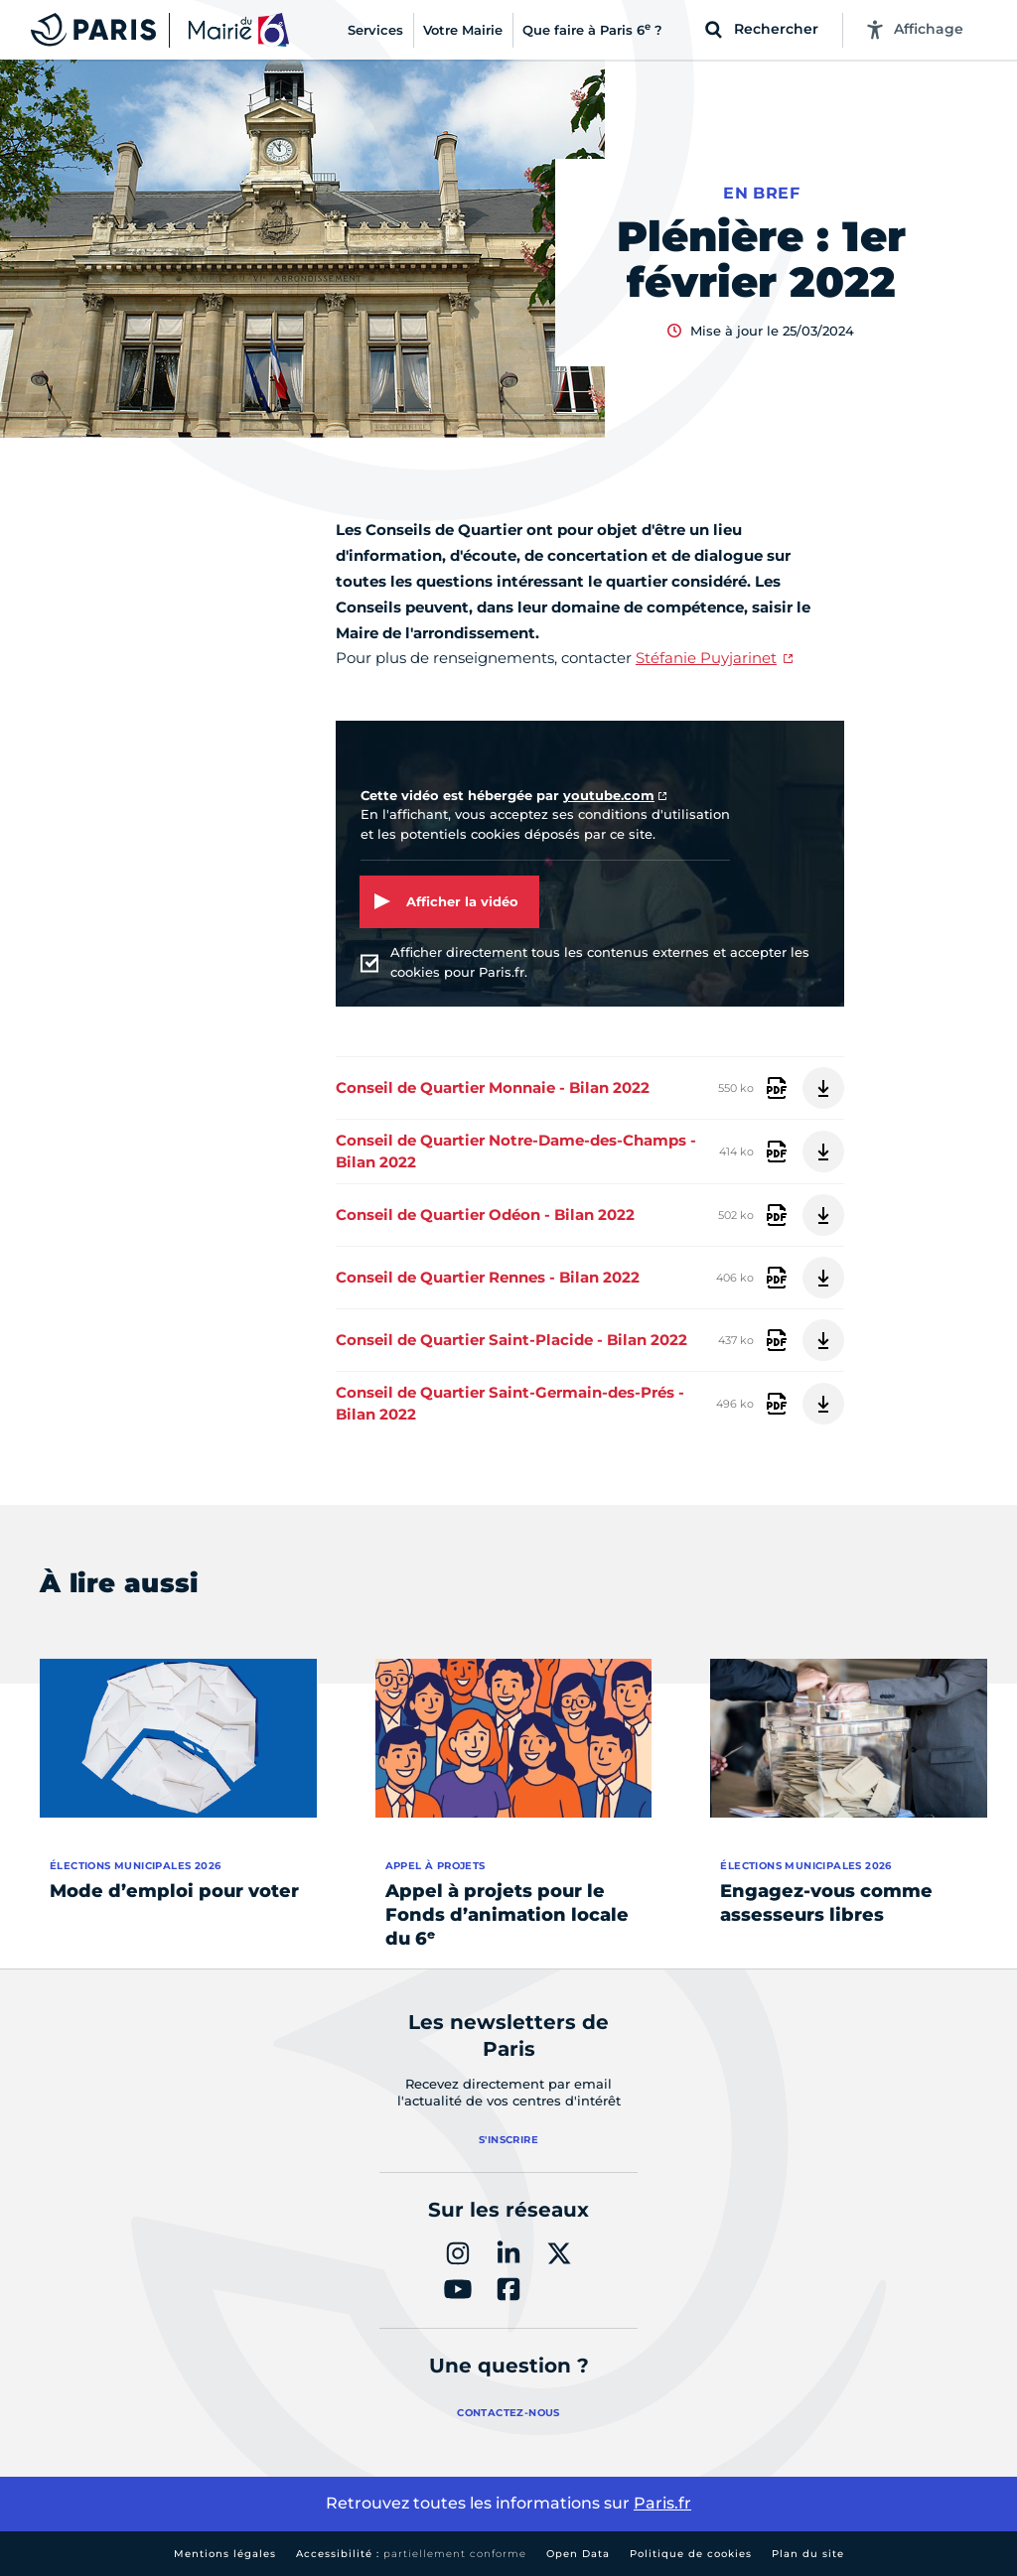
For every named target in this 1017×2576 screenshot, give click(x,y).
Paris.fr (662, 2503)
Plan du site (808, 2553)
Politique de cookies (691, 2553)
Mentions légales (225, 2553)
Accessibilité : (411, 2553)
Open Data (578, 2553)
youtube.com (608, 795)
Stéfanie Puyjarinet (706, 657)
